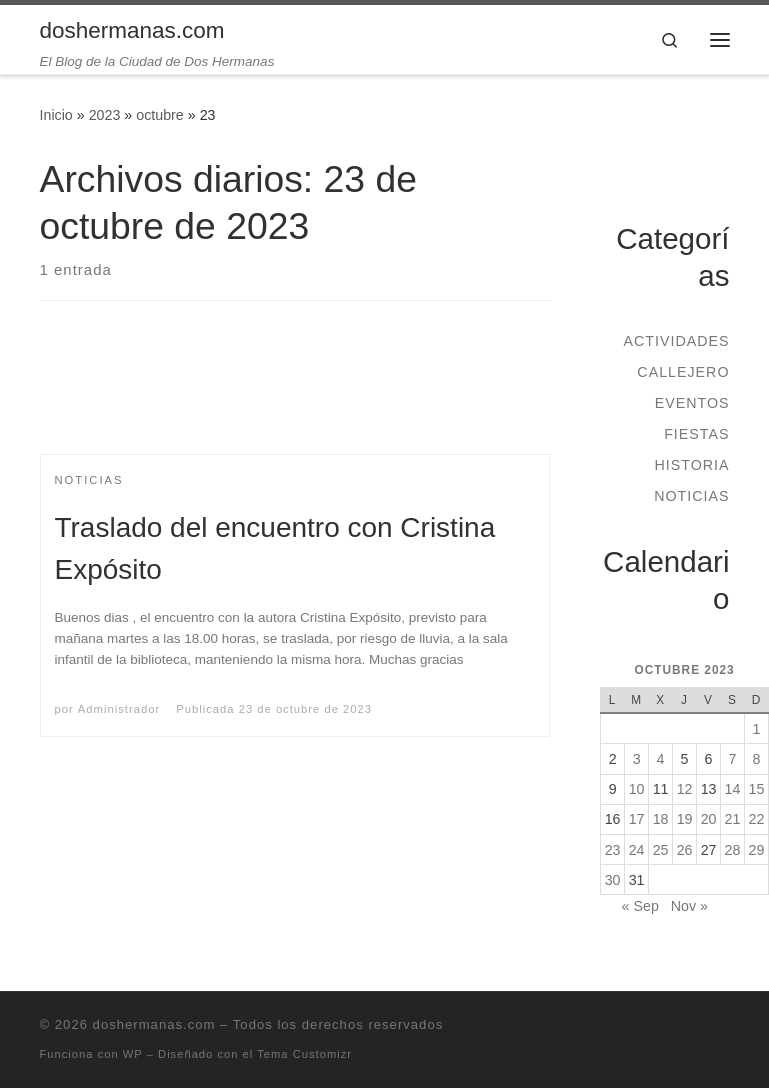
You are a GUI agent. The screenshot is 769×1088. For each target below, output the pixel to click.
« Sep (640, 906)
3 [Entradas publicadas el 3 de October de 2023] (637, 759)
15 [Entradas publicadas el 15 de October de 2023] (757, 789)
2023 (105, 115)
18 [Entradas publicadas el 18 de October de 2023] (661, 819)
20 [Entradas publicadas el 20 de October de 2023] (709, 819)
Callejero (683, 372)
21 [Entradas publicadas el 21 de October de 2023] (733, 819)
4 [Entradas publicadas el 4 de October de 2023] (661, 759)
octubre (160, 115)
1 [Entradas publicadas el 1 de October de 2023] (757, 729)
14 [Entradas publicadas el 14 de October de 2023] (733, 789)
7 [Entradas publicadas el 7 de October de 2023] (733, 759)
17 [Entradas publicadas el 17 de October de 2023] (637, 819)
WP (133, 1054)
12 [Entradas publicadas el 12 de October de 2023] (685, 789)
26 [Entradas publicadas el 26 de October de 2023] (685, 850)
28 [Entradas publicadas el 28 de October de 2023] (733, 850)
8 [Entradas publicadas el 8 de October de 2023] (757, 759)
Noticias (691, 496)
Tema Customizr (304, 1054)
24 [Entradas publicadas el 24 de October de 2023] (637, 850)
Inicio (56, 115)
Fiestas (696, 434)
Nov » (689, 906)
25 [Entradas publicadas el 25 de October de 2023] (661, 850)
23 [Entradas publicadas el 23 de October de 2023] (613, 850)
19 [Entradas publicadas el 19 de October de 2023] (685, 819)
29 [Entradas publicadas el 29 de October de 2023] (757, 850)
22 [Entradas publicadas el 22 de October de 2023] (757, 819)
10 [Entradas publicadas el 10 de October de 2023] (637, 789)
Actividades (676, 341)
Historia (691, 465)
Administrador (119, 709)
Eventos (692, 403)
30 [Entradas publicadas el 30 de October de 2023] (613, 880)
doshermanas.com (154, 1024)
